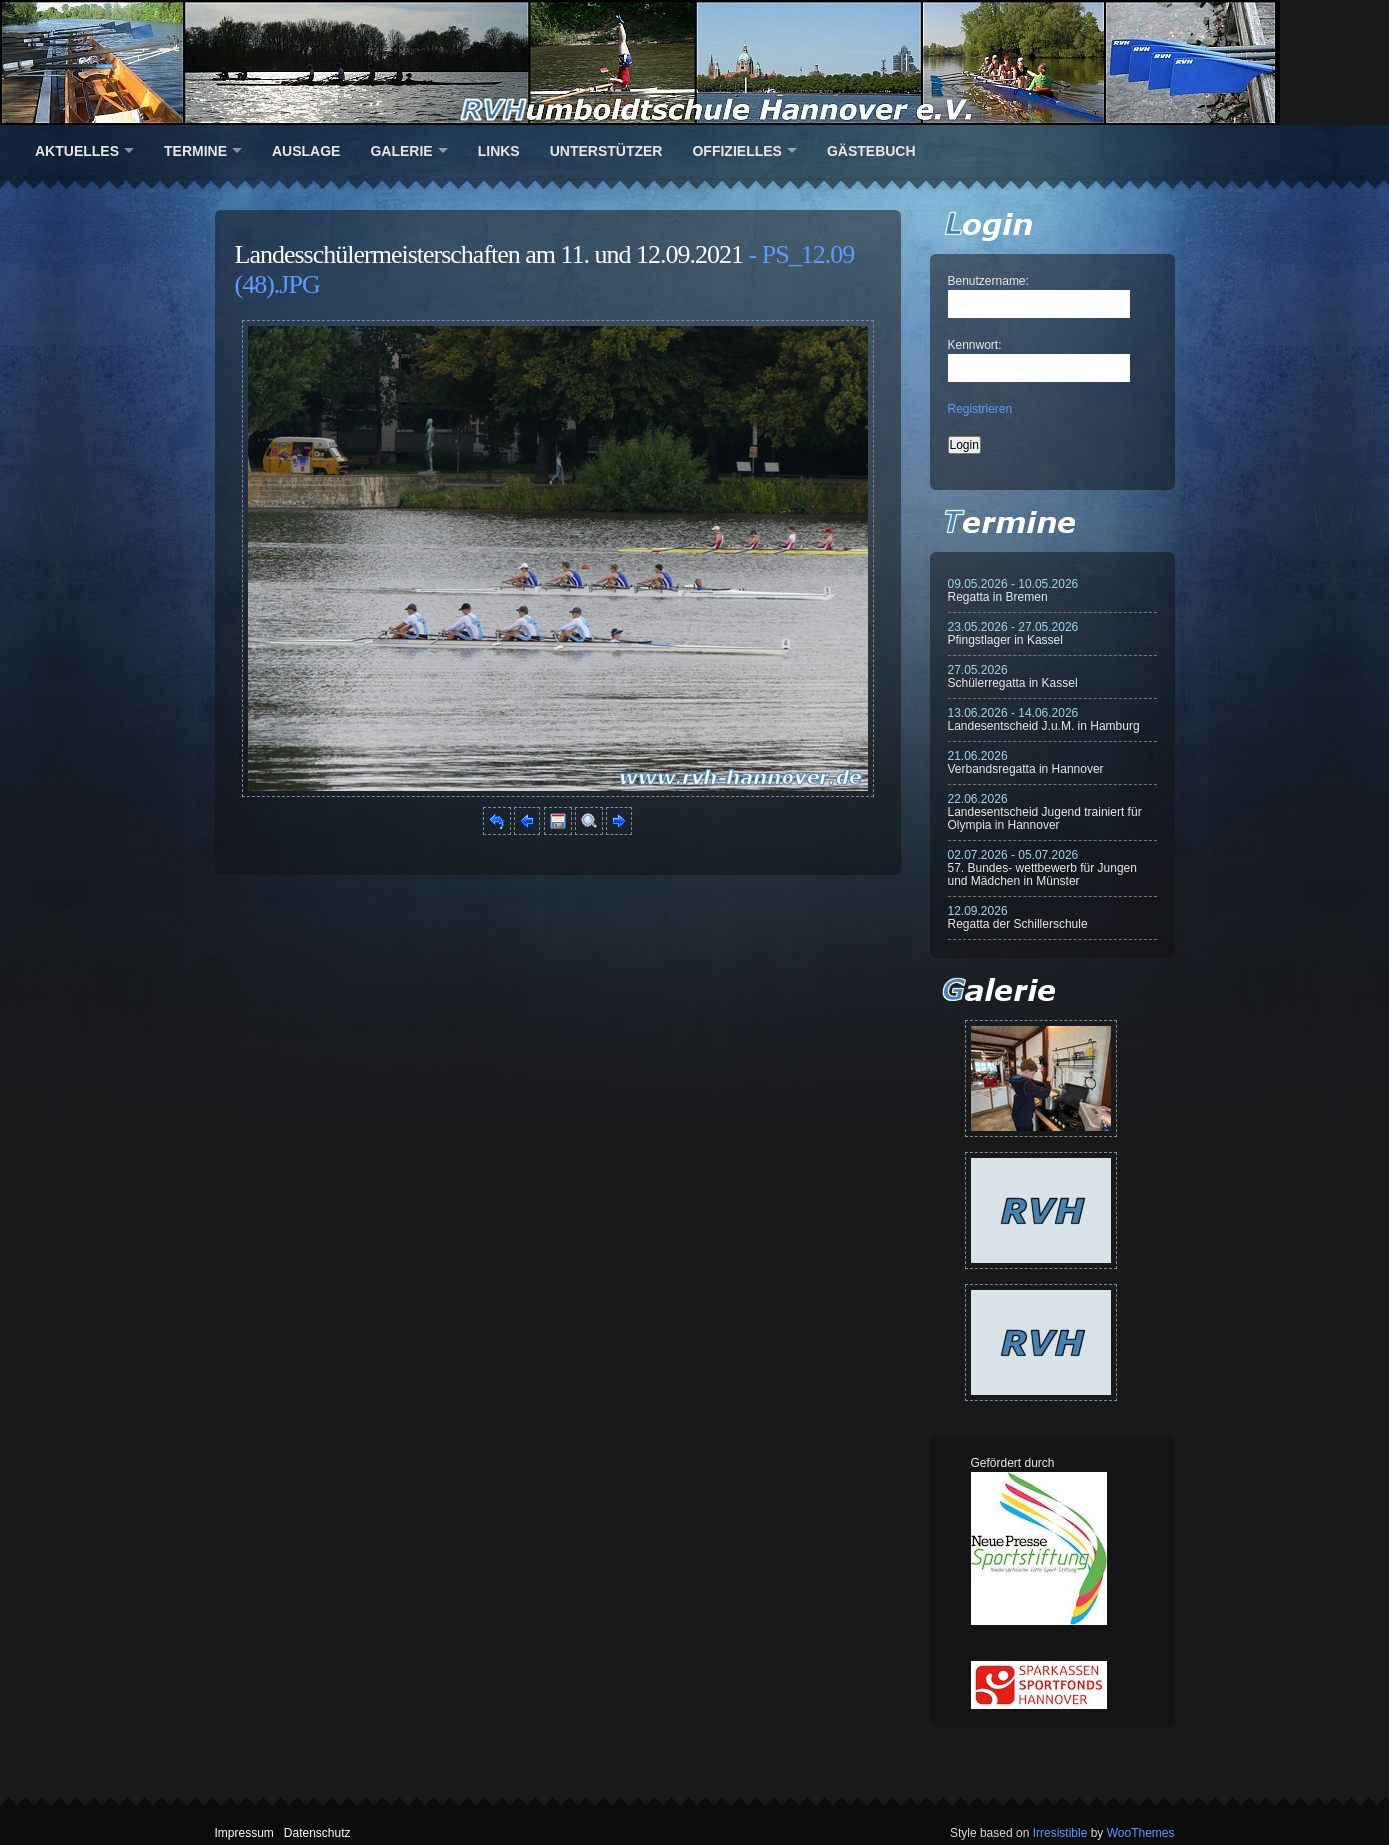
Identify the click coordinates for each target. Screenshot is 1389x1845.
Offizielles (736, 151)
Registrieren (980, 409)
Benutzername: (988, 281)
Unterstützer (606, 151)
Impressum (244, 1833)
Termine (195, 151)
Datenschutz (317, 1833)
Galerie (401, 151)
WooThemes (1141, 1833)
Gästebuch (871, 151)
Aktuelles (77, 151)
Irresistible (1060, 1833)
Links (499, 151)
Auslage (306, 151)
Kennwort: (975, 345)
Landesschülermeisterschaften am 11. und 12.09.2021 (489, 254)
